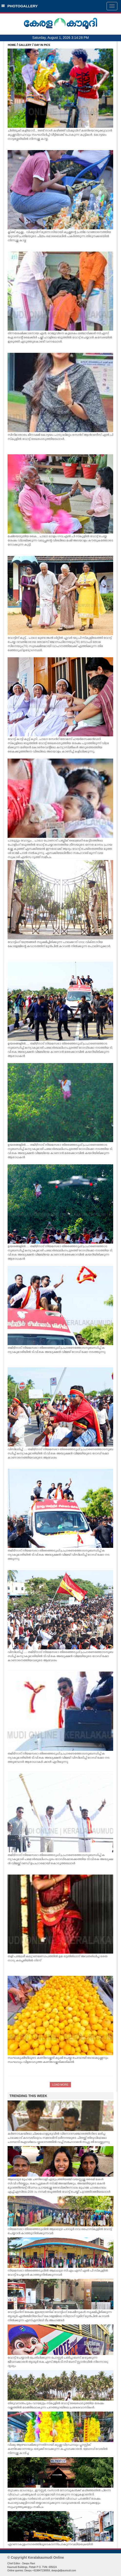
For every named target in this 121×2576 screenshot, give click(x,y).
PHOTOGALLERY (19, 6)
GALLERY (25, 44)
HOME (12, 44)
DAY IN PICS (42, 44)
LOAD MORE (60, 2084)
